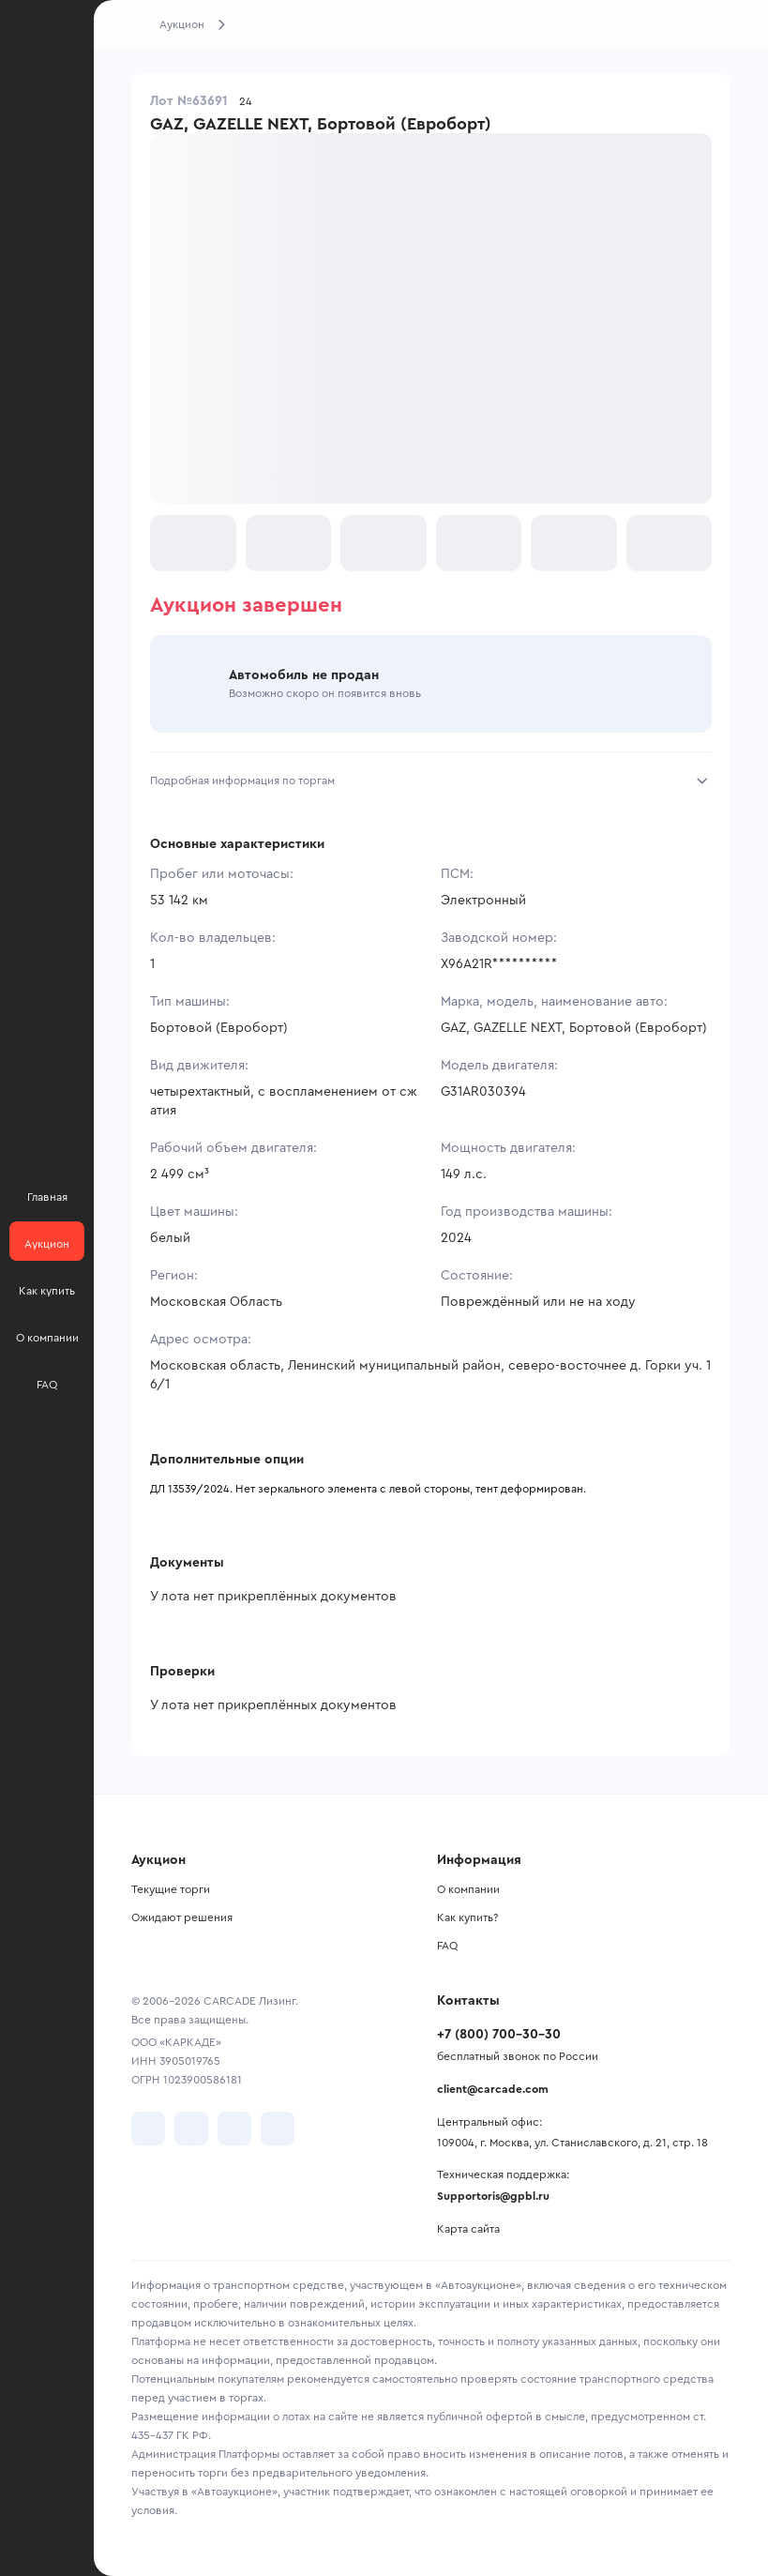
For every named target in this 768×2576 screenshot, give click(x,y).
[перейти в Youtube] (234, 2128)
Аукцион (181, 24)
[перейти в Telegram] (191, 2128)
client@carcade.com (493, 2089)
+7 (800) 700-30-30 (499, 2034)
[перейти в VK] (148, 2128)
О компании (468, 1889)
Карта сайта (468, 2229)
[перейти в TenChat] (277, 2128)
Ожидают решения (182, 1917)
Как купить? (467, 1917)
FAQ (447, 1945)
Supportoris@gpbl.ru (493, 2196)
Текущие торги (170, 1889)
